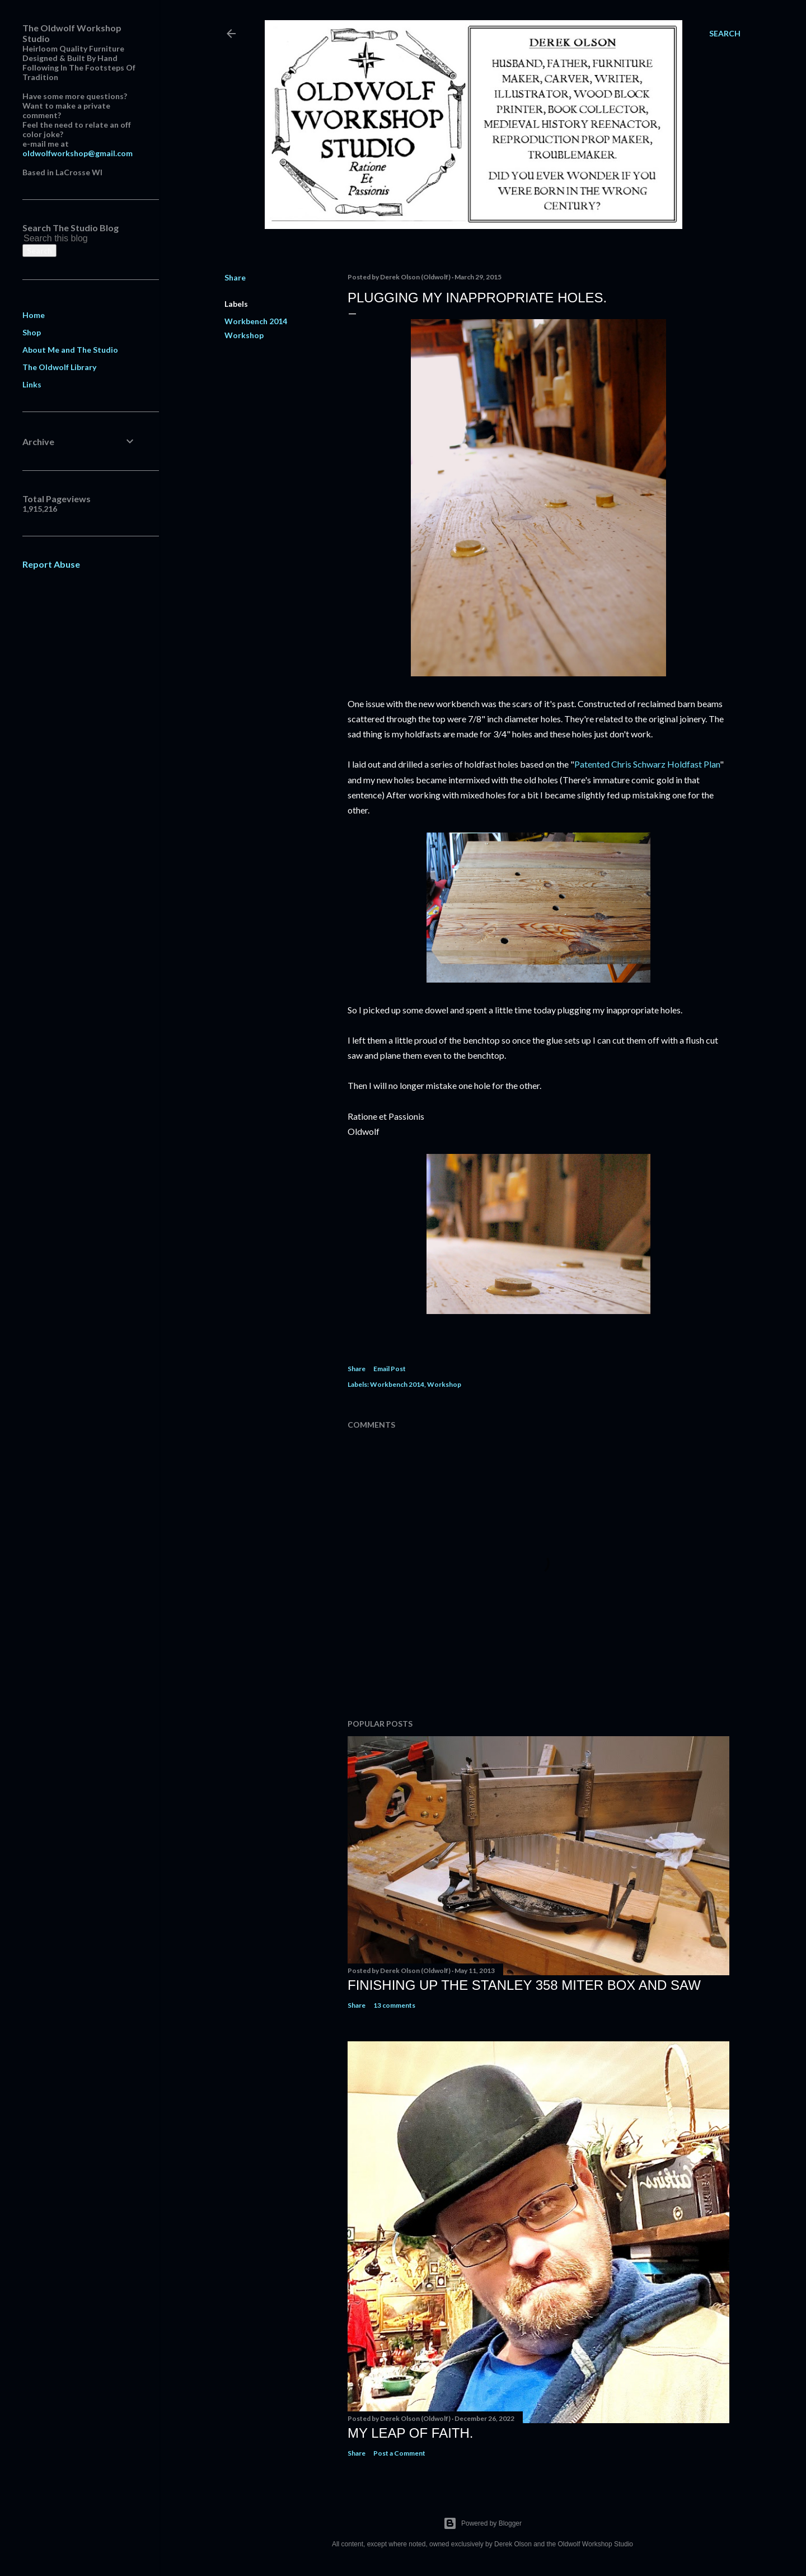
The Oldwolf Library (59, 367)
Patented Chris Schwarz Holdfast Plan (647, 764)
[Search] (725, 33)
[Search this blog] (66, 238)
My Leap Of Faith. (411, 2433)
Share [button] (235, 277)
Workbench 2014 (255, 321)
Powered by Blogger (482, 2523)
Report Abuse (51, 564)
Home (33, 315)
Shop (31, 332)
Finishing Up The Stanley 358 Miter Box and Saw (524, 1985)
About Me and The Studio (70, 349)
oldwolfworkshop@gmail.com (77, 153)
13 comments (394, 2005)
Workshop (244, 335)
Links (31, 384)
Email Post (389, 1368)
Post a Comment (399, 2453)
